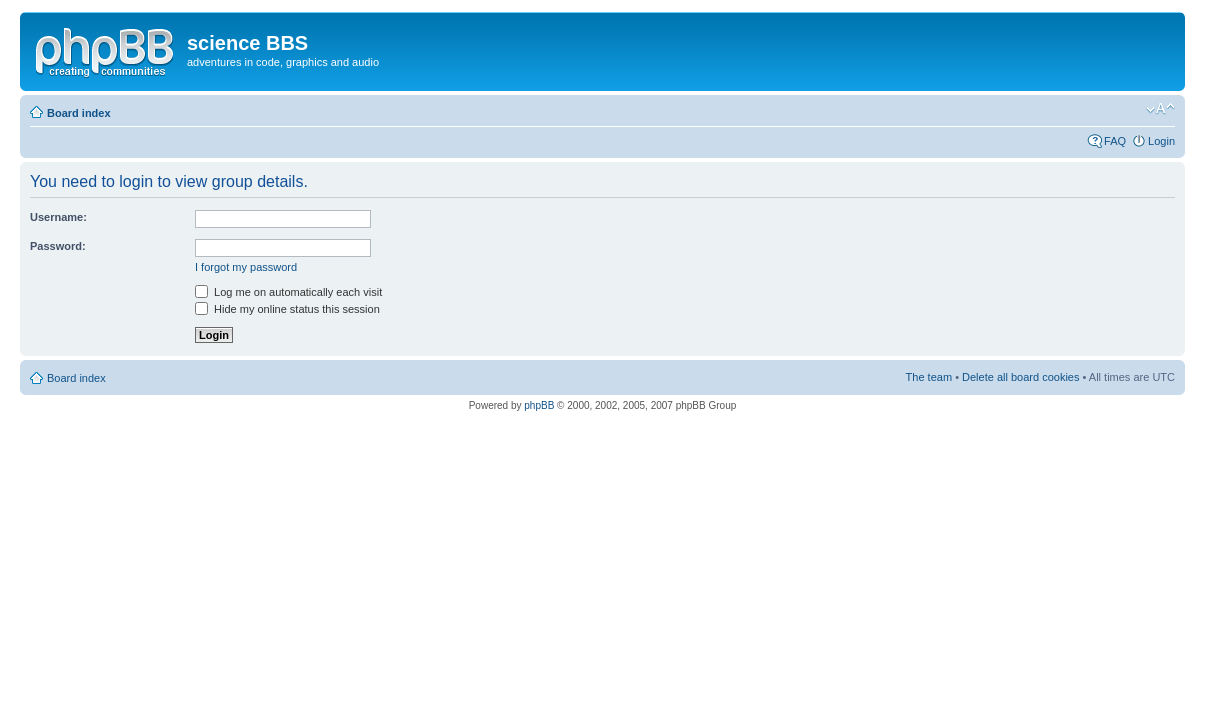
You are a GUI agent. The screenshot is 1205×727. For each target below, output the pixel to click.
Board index (79, 113)
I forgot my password (246, 267)
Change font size (1160, 109)
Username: (58, 217)
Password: (58, 246)
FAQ (1115, 141)
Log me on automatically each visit (288, 292)
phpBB (539, 405)
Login (1161, 141)
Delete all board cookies (1020, 377)
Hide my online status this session (287, 309)
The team (929, 377)
